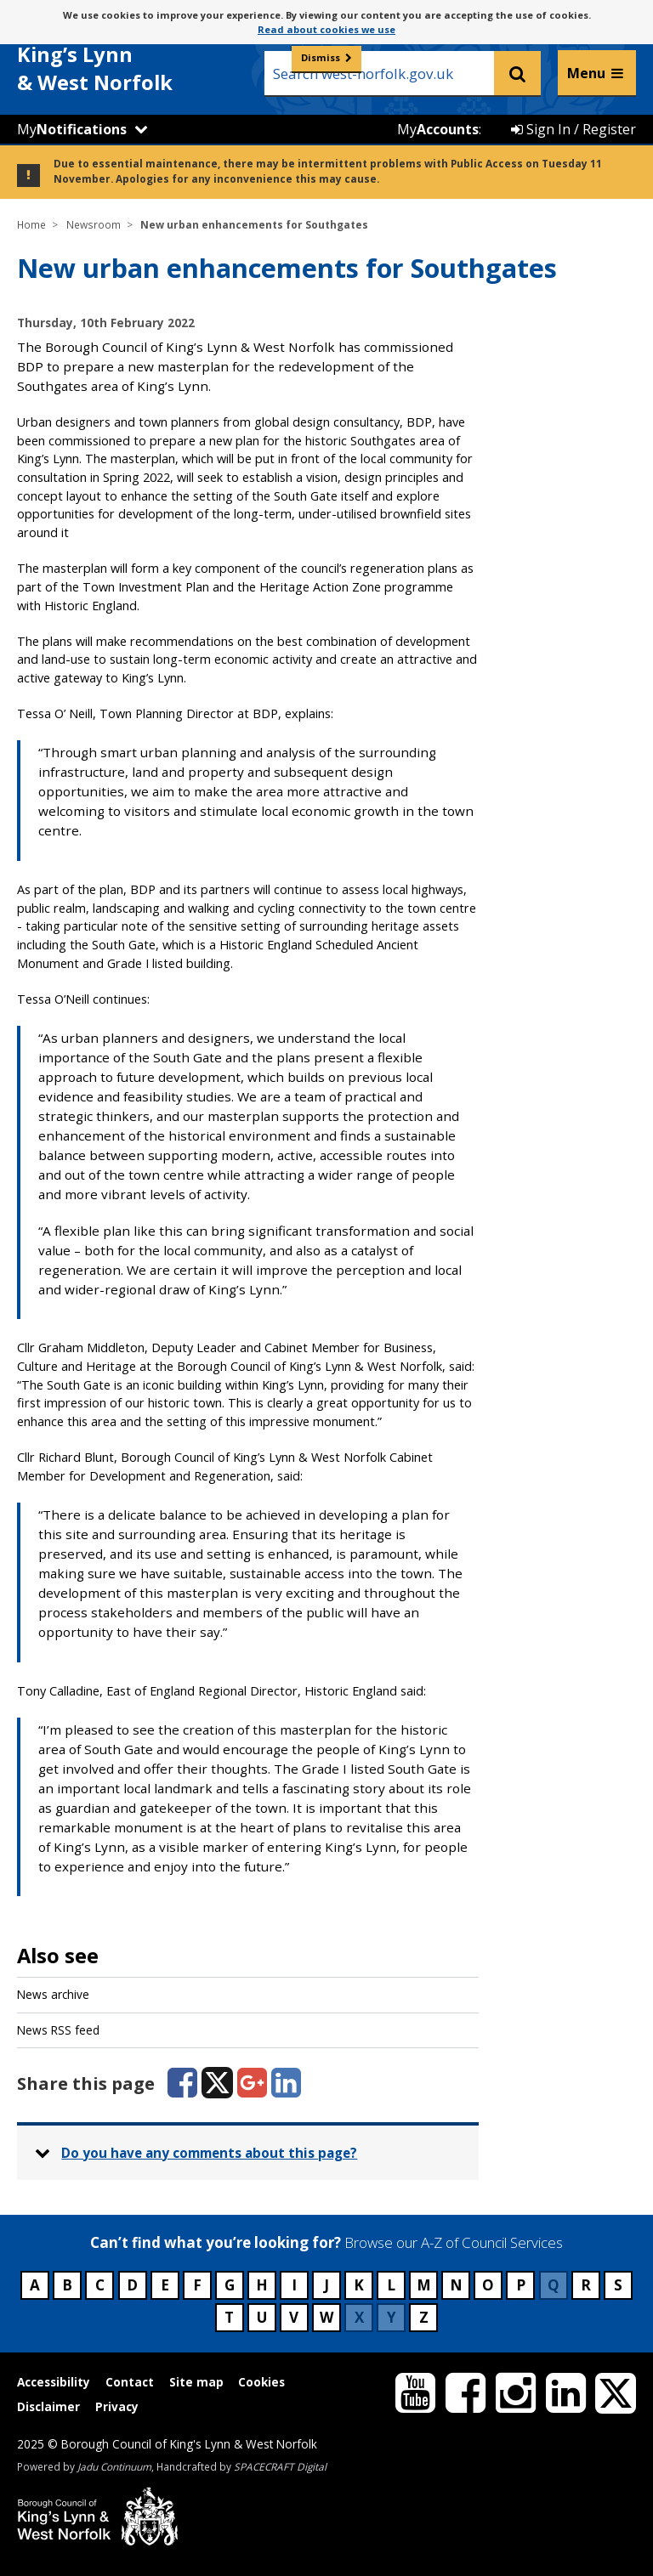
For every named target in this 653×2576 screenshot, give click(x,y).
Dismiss (320, 57)
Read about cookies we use (326, 29)
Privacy (117, 2406)
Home (31, 224)
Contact (129, 2382)
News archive (53, 1994)
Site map (196, 2382)
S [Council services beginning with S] (618, 2285)
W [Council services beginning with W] (326, 2317)
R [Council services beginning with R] (586, 2285)
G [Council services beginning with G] (229, 2285)
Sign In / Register (573, 129)
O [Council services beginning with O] (488, 2285)
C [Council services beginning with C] (100, 2285)
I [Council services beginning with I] (294, 2285)
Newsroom (93, 224)
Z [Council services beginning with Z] (424, 2317)
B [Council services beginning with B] (67, 2285)
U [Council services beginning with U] (262, 2317)
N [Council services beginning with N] (456, 2285)
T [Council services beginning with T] (229, 2317)
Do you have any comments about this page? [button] (209, 2152)
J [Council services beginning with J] (326, 2285)
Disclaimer (48, 2406)
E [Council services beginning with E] (165, 2285)
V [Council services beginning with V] (293, 2317)
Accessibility (53, 2382)
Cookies (261, 2382)
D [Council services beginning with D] (132, 2285)
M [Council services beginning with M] (424, 2285)
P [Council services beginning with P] (520, 2285)
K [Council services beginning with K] (359, 2285)
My (72, 129)
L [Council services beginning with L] (391, 2285)
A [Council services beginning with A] (35, 2285)
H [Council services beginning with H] (262, 2285)
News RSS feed (58, 2030)
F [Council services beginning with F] (197, 2285)
